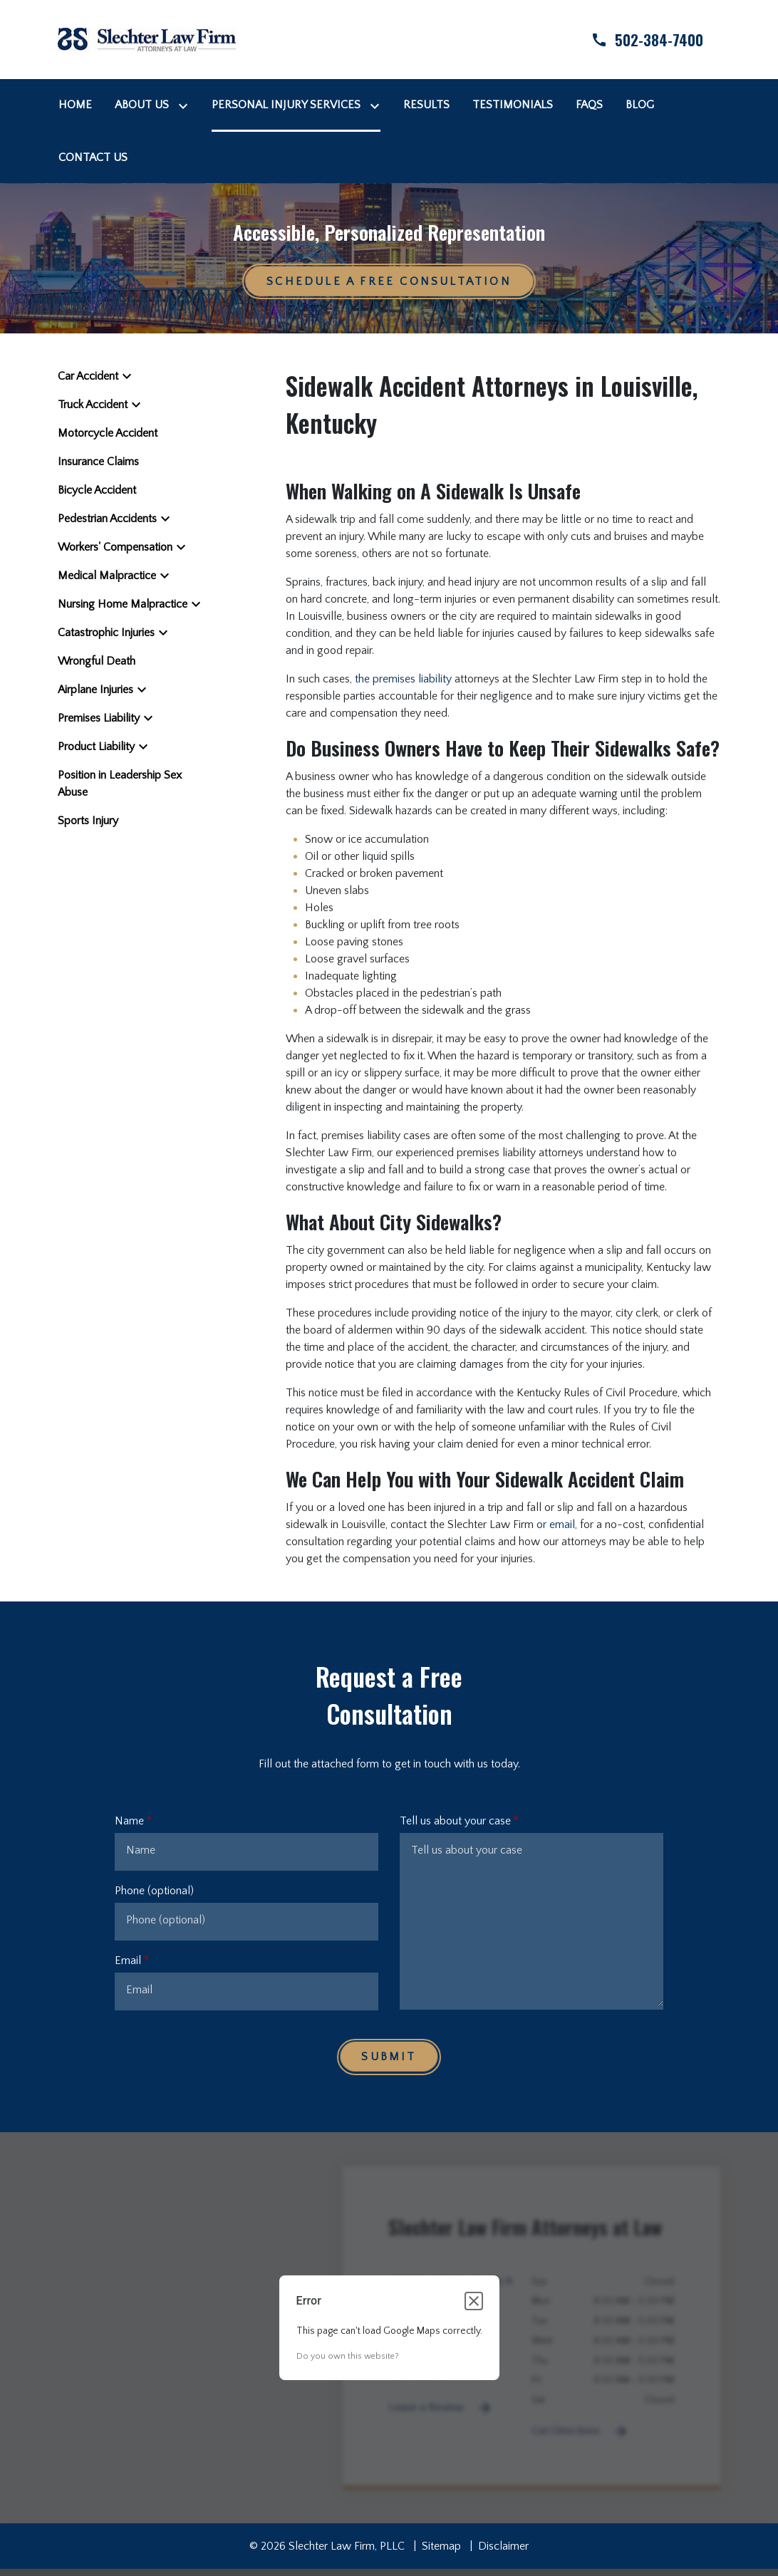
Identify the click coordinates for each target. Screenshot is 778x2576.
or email (555, 1524)
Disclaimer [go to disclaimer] (503, 2546)
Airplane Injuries (95, 689)
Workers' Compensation (115, 547)
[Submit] (388, 2056)
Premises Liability (99, 718)
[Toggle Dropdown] (186, 105)
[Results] (426, 104)
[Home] (75, 104)
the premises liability (403, 678)
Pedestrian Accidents (107, 518)
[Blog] (640, 104)
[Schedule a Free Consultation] (389, 281)
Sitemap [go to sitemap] (441, 2546)
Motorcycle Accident (107, 433)
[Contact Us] (93, 157)
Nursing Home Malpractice (122, 604)
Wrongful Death (96, 661)
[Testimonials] (512, 104)
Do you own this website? (347, 2356)
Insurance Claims (98, 461)
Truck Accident (93, 404)
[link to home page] (147, 38)
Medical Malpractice (107, 575)
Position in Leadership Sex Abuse (120, 784)
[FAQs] (589, 104)
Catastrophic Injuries (106, 632)
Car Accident (88, 376)
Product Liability (96, 746)
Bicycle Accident (97, 490)
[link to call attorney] (634, 39)
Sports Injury (88, 820)
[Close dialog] (473, 2301)
